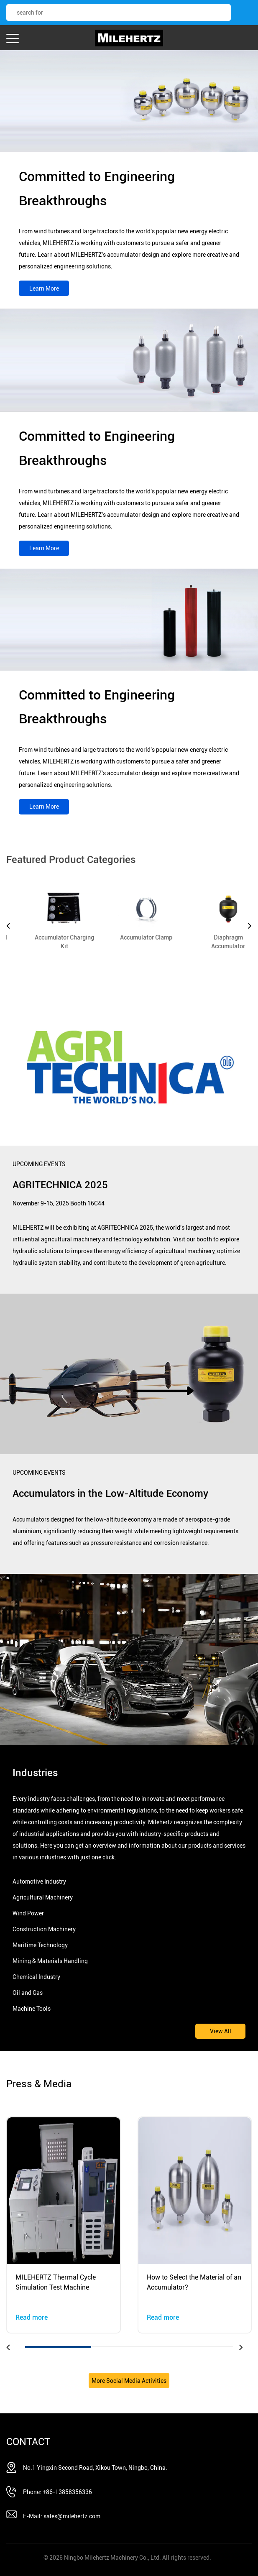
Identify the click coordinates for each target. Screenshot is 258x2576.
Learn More (44, 288)
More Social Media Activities (129, 2380)
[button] (12, 2347)
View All (220, 2031)
